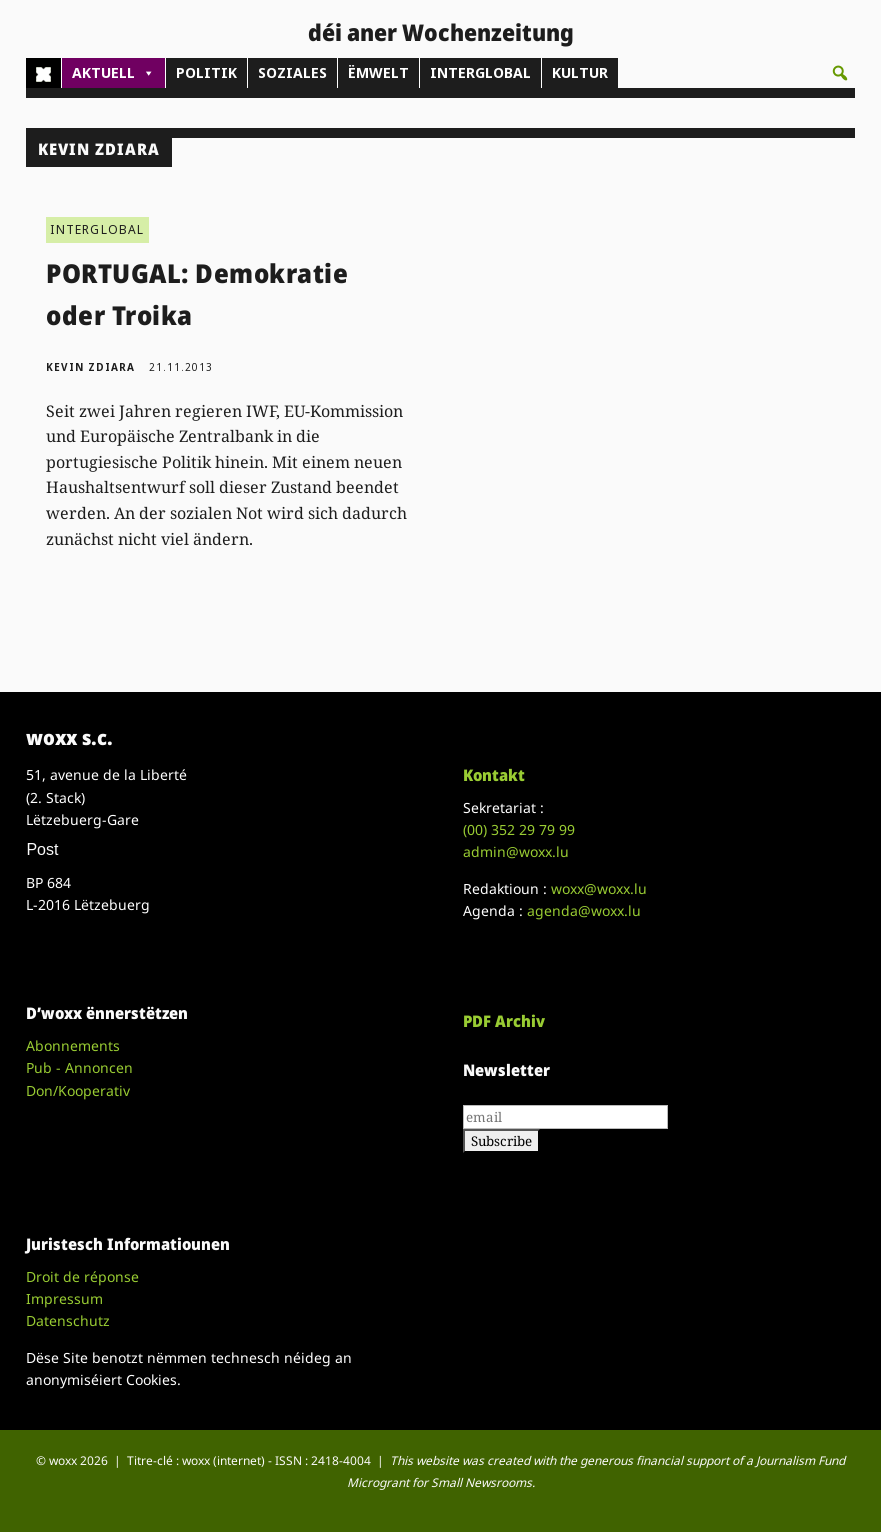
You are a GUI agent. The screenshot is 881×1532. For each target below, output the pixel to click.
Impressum (64, 1298)
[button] (840, 73)
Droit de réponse (82, 1276)
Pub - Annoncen (79, 1067)
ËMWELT (378, 72)
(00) (519, 829)
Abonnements (73, 1045)
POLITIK (206, 72)
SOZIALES (292, 72)
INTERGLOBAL (480, 72)
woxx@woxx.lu (599, 888)
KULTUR (580, 72)
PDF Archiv (504, 1021)
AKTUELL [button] (113, 73)
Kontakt (494, 775)
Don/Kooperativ (78, 1090)
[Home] (43, 73)
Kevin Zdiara (90, 367)
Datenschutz (68, 1320)
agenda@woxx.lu (584, 910)
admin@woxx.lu (516, 851)
